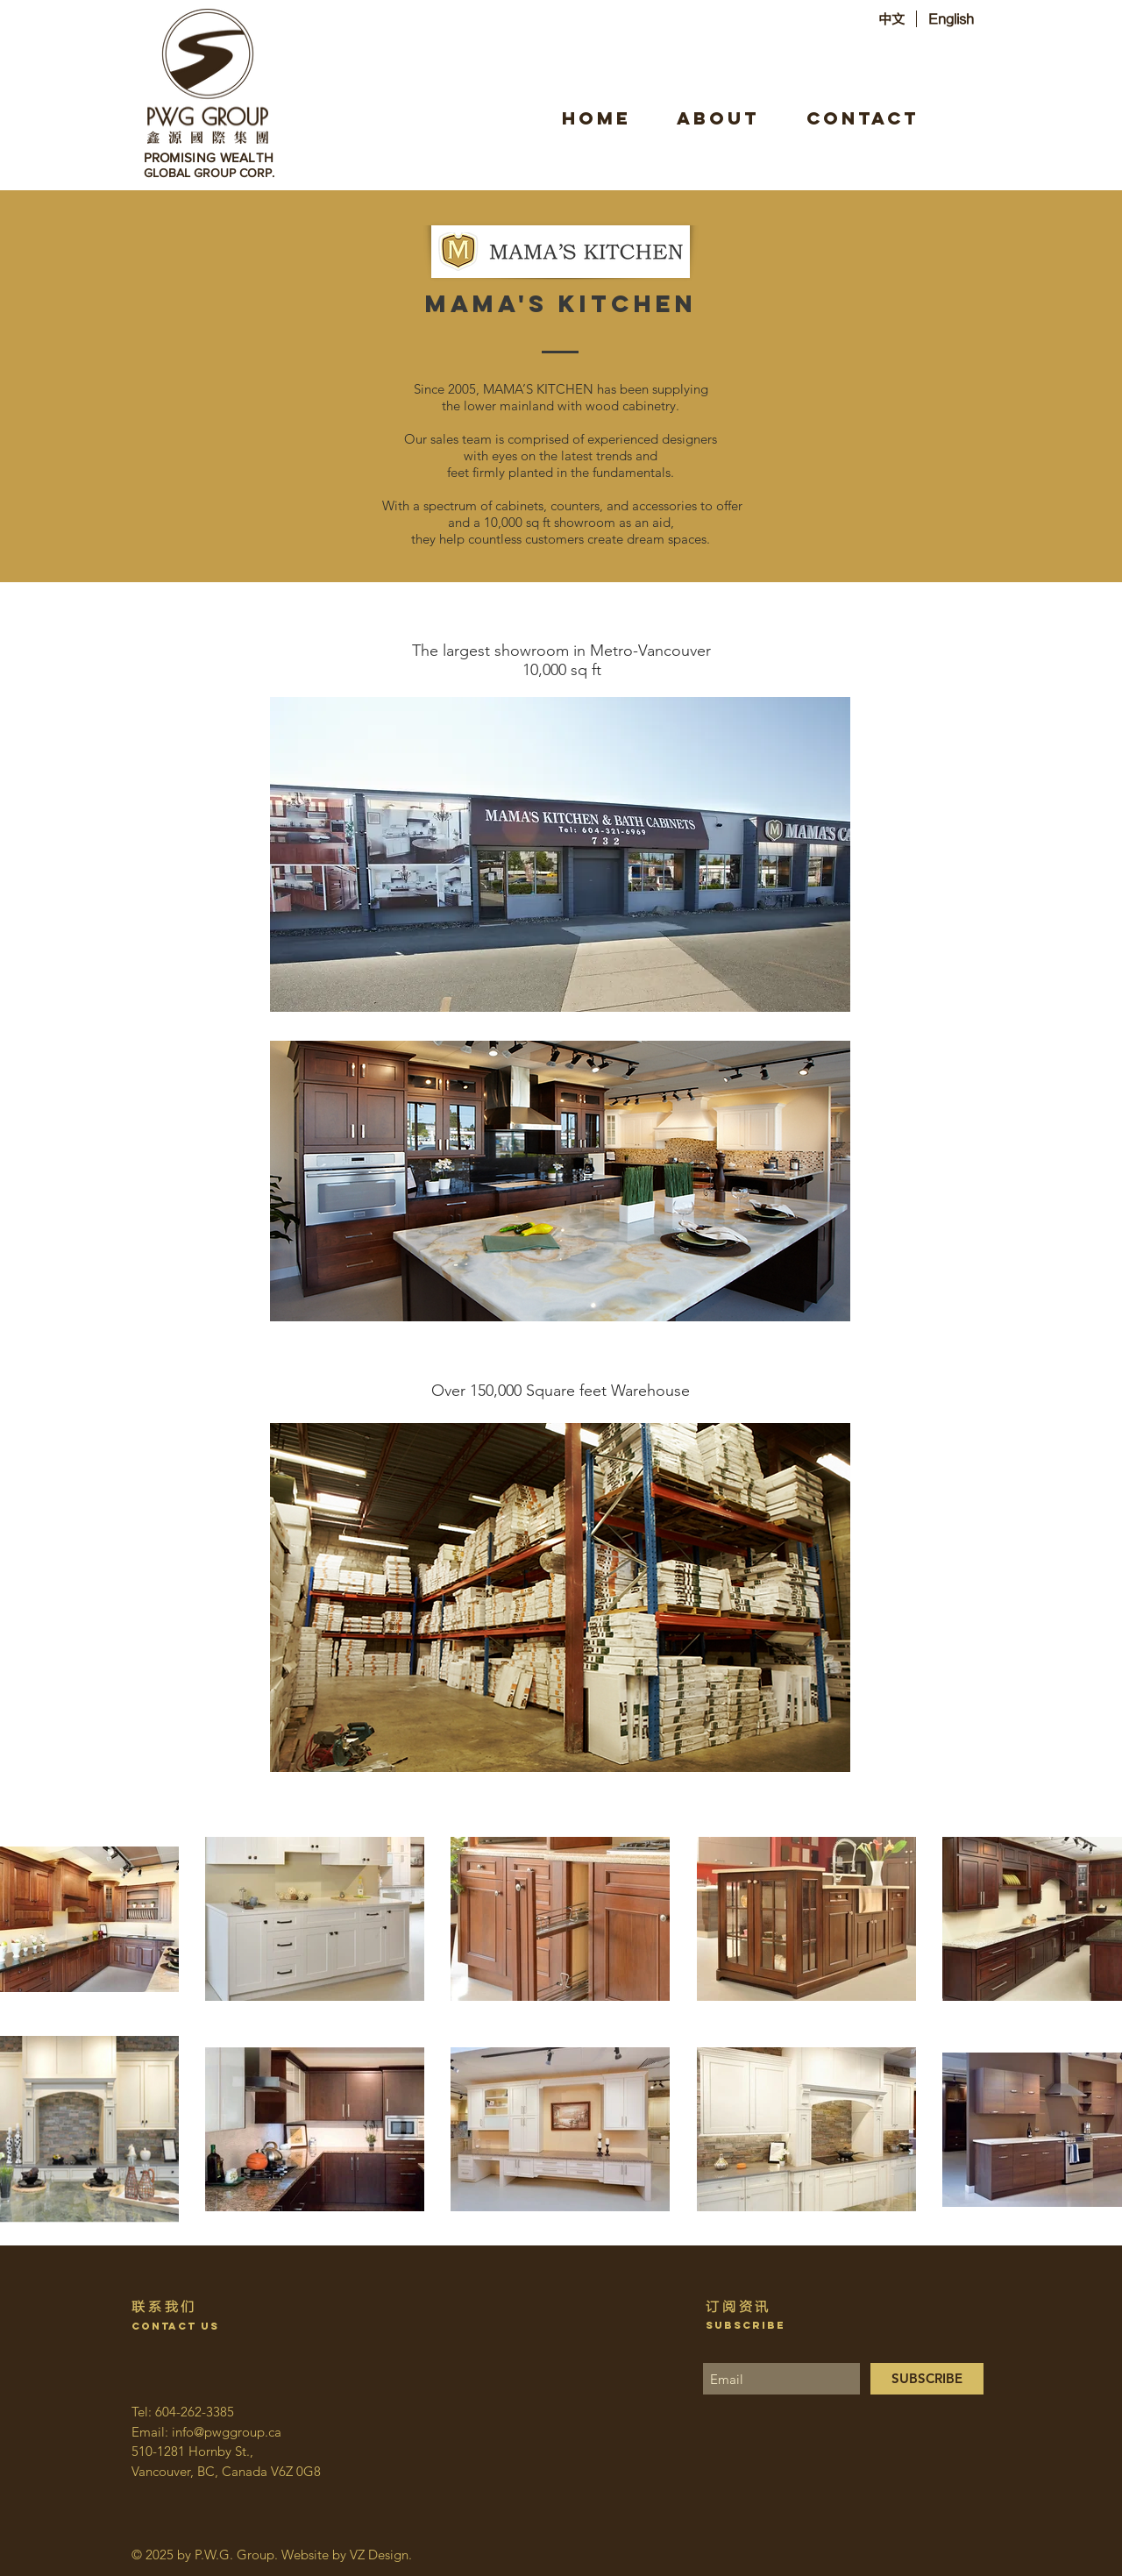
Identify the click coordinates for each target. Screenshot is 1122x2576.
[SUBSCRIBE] (927, 2379)
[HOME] (596, 118)
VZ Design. (381, 2554)
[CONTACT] (862, 118)
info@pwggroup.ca (226, 2431)
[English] (951, 19)
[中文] (891, 19)
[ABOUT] (718, 118)
